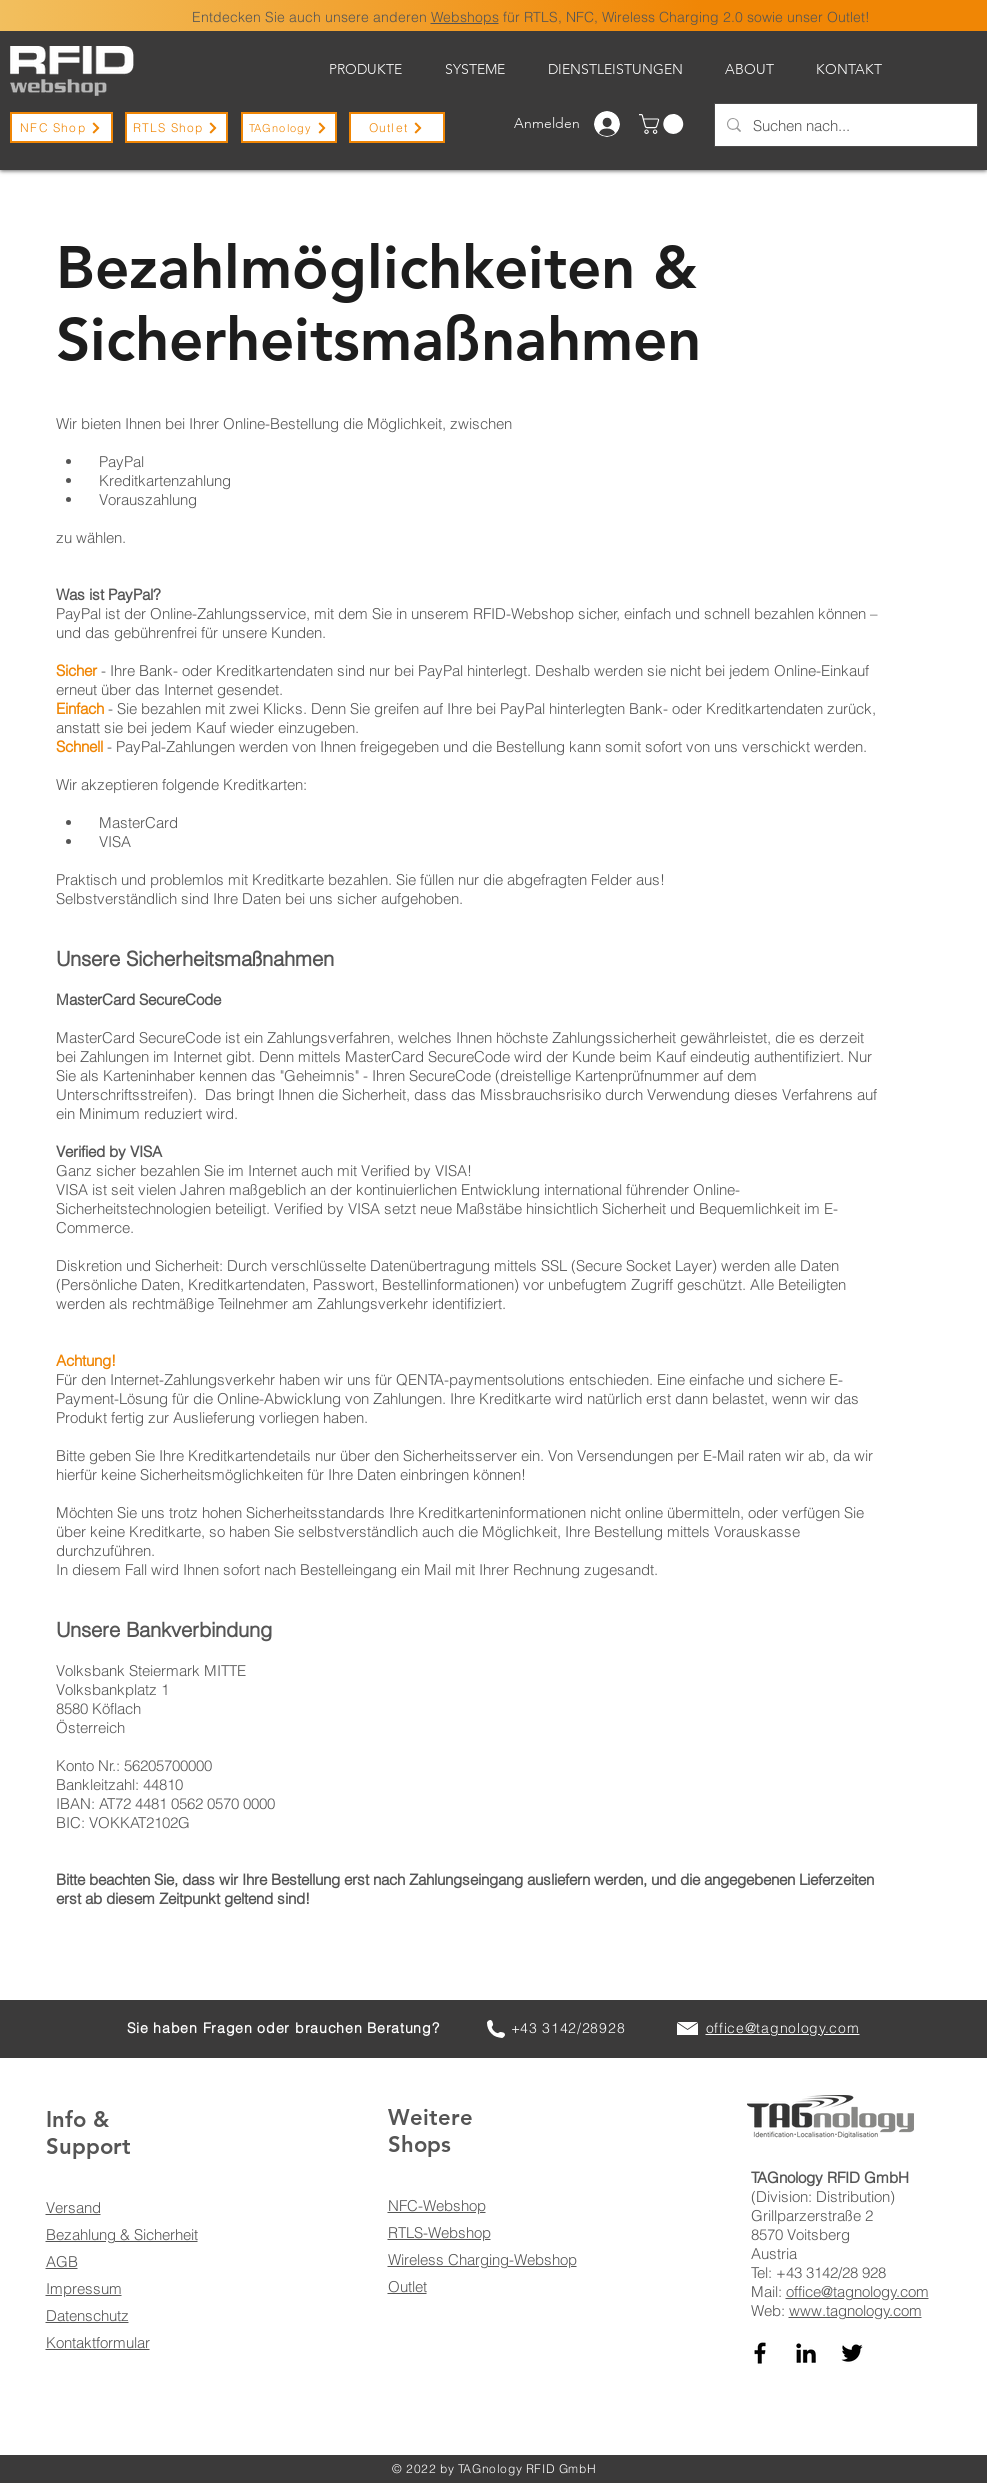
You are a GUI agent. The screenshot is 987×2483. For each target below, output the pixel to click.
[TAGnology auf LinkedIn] (806, 2353)
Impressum (84, 2288)
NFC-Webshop (437, 2205)
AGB (62, 2261)
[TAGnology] (289, 127)
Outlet (407, 2286)
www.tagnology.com (855, 2310)
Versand (73, 2207)
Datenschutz (87, 2315)
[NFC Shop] (61, 127)
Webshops (465, 17)
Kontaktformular (98, 2342)
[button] (663, 124)
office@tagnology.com (857, 2291)
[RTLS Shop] (176, 127)
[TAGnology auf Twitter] (852, 2353)
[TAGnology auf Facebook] (760, 2353)
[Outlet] (397, 127)
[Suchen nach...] (844, 125)
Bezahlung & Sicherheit (122, 2234)
